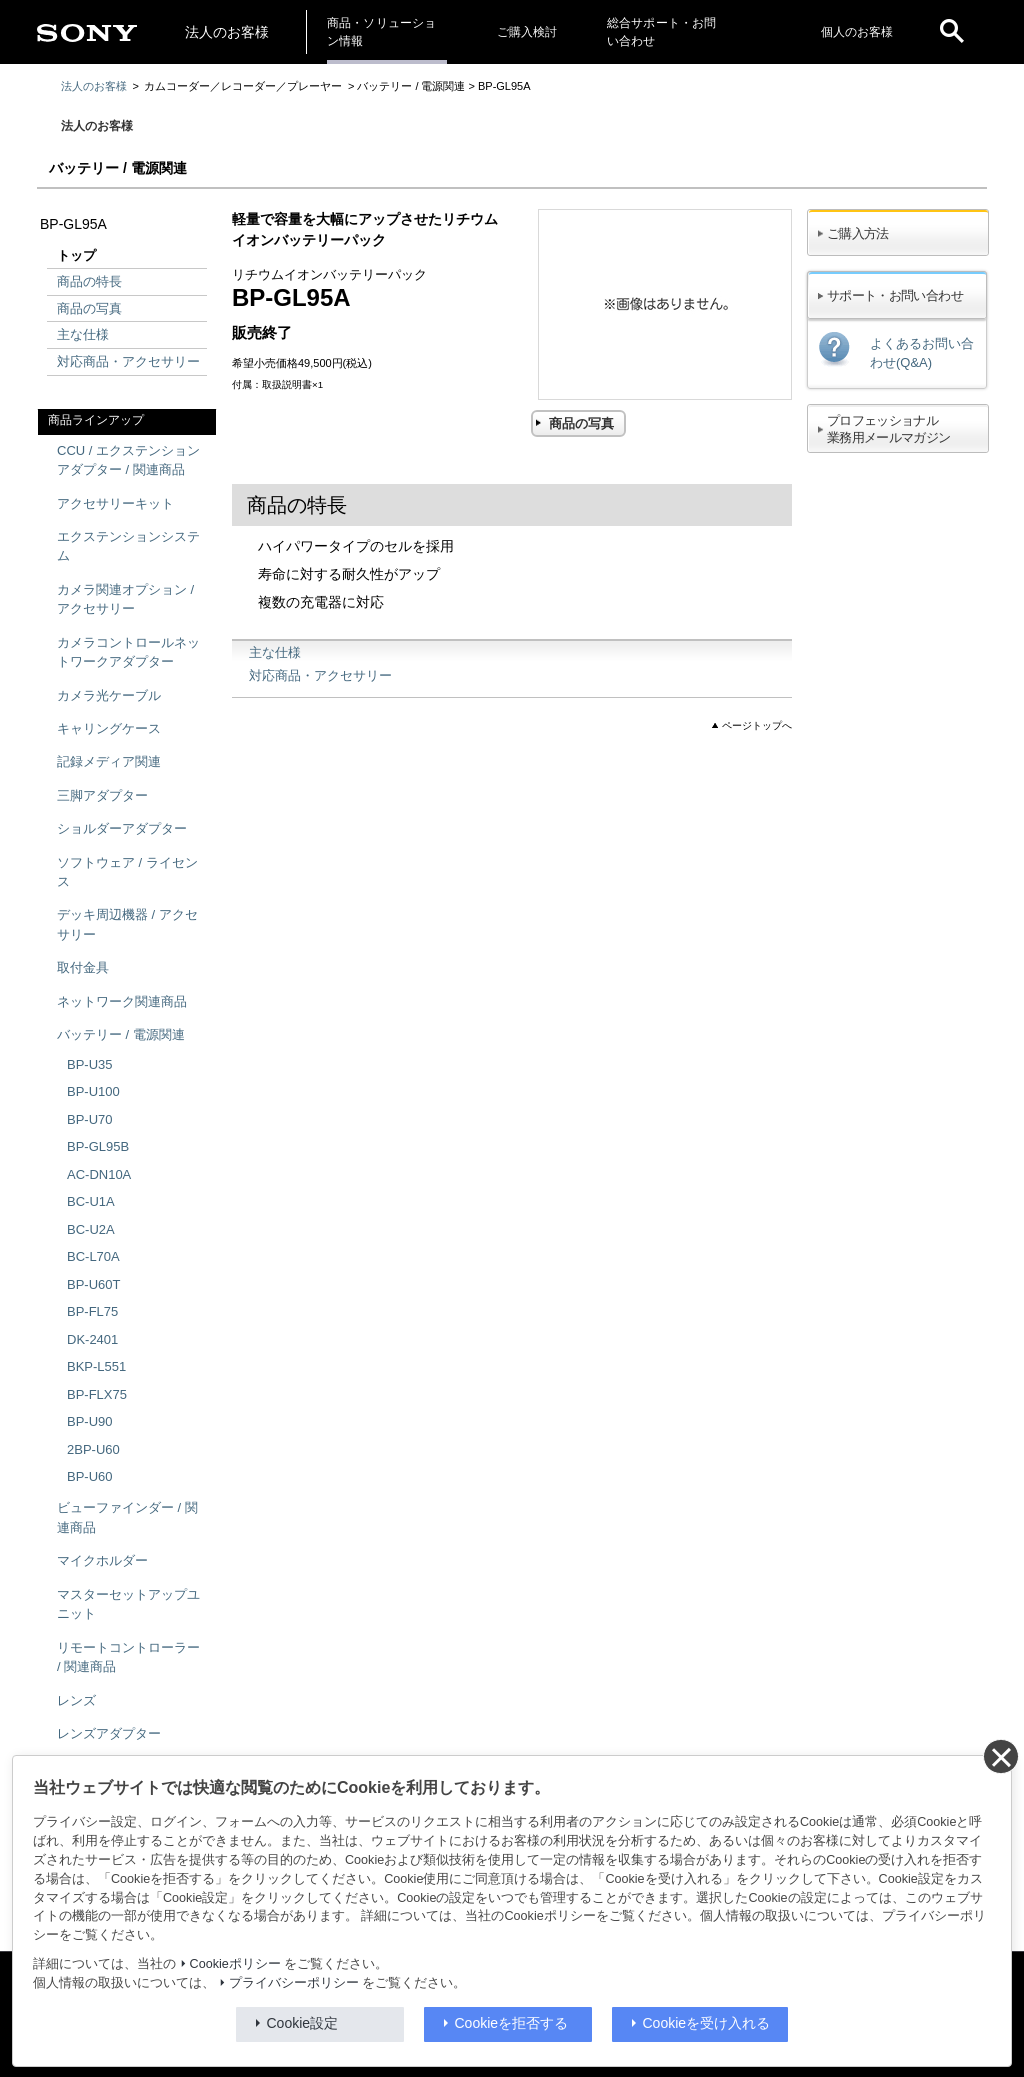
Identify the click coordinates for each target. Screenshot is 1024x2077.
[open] (952, 32)
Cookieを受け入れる (707, 2023)
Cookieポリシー (235, 1964)
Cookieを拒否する (512, 2023)
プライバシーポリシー (294, 1983)
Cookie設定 (303, 2023)
